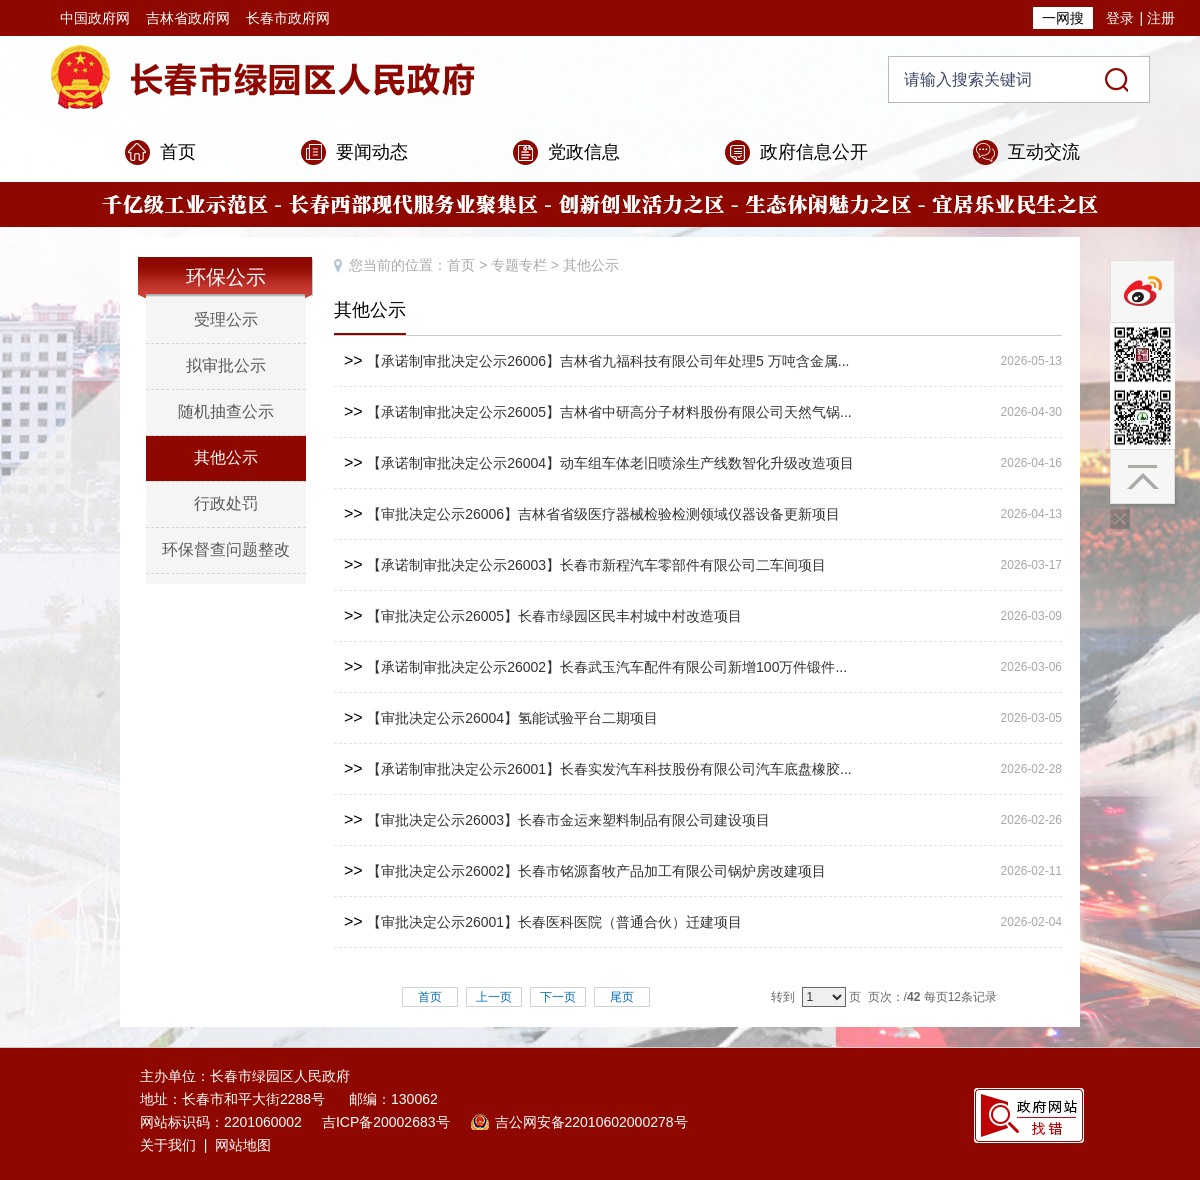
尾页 (622, 997)
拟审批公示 (226, 365)
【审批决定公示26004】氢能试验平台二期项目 (512, 718)
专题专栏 (519, 265)
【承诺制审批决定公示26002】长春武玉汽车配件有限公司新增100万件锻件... (607, 667)
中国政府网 (95, 18)
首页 (178, 152)
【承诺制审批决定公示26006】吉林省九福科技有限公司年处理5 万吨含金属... (608, 361)
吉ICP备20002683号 (386, 1122)
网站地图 (243, 1145)
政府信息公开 (814, 152)
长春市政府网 (288, 18)
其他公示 (226, 457)
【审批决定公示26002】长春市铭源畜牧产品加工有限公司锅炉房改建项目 (596, 871)
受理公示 (226, 319)
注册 (1161, 18)
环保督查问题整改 (226, 549)
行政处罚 (226, 503)
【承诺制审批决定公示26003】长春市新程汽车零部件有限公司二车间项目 (596, 565)
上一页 (494, 997)
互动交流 (1044, 152)
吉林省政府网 (188, 18)
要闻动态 (372, 152)
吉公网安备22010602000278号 (591, 1122)
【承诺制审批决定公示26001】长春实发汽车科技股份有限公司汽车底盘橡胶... (609, 769)
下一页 (558, 997)
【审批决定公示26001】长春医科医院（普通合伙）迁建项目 (554, 922)
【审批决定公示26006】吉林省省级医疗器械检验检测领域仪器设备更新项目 (603, 514)
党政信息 (584, 152)
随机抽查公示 (226, 411)
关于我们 (168, 1145)
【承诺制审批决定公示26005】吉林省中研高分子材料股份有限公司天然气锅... (609, 412)
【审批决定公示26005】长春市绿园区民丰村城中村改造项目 (554, 616)
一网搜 (1063, 18)
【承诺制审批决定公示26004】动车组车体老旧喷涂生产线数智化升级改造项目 (610, 463)
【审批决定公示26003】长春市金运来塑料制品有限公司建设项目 (568, 820)
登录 (1120, 18)
